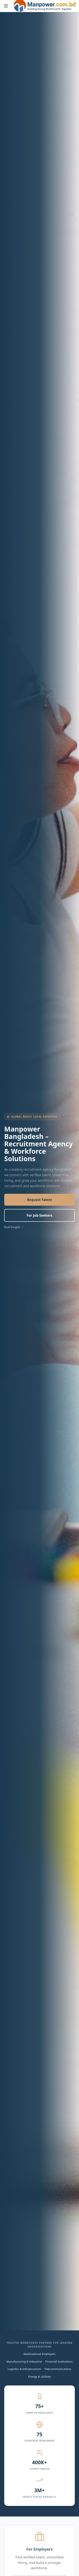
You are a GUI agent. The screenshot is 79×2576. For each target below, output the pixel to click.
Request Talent (39, 1199)
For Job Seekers (39, 1215)
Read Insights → (13, 1227)
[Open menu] (6, 6)
